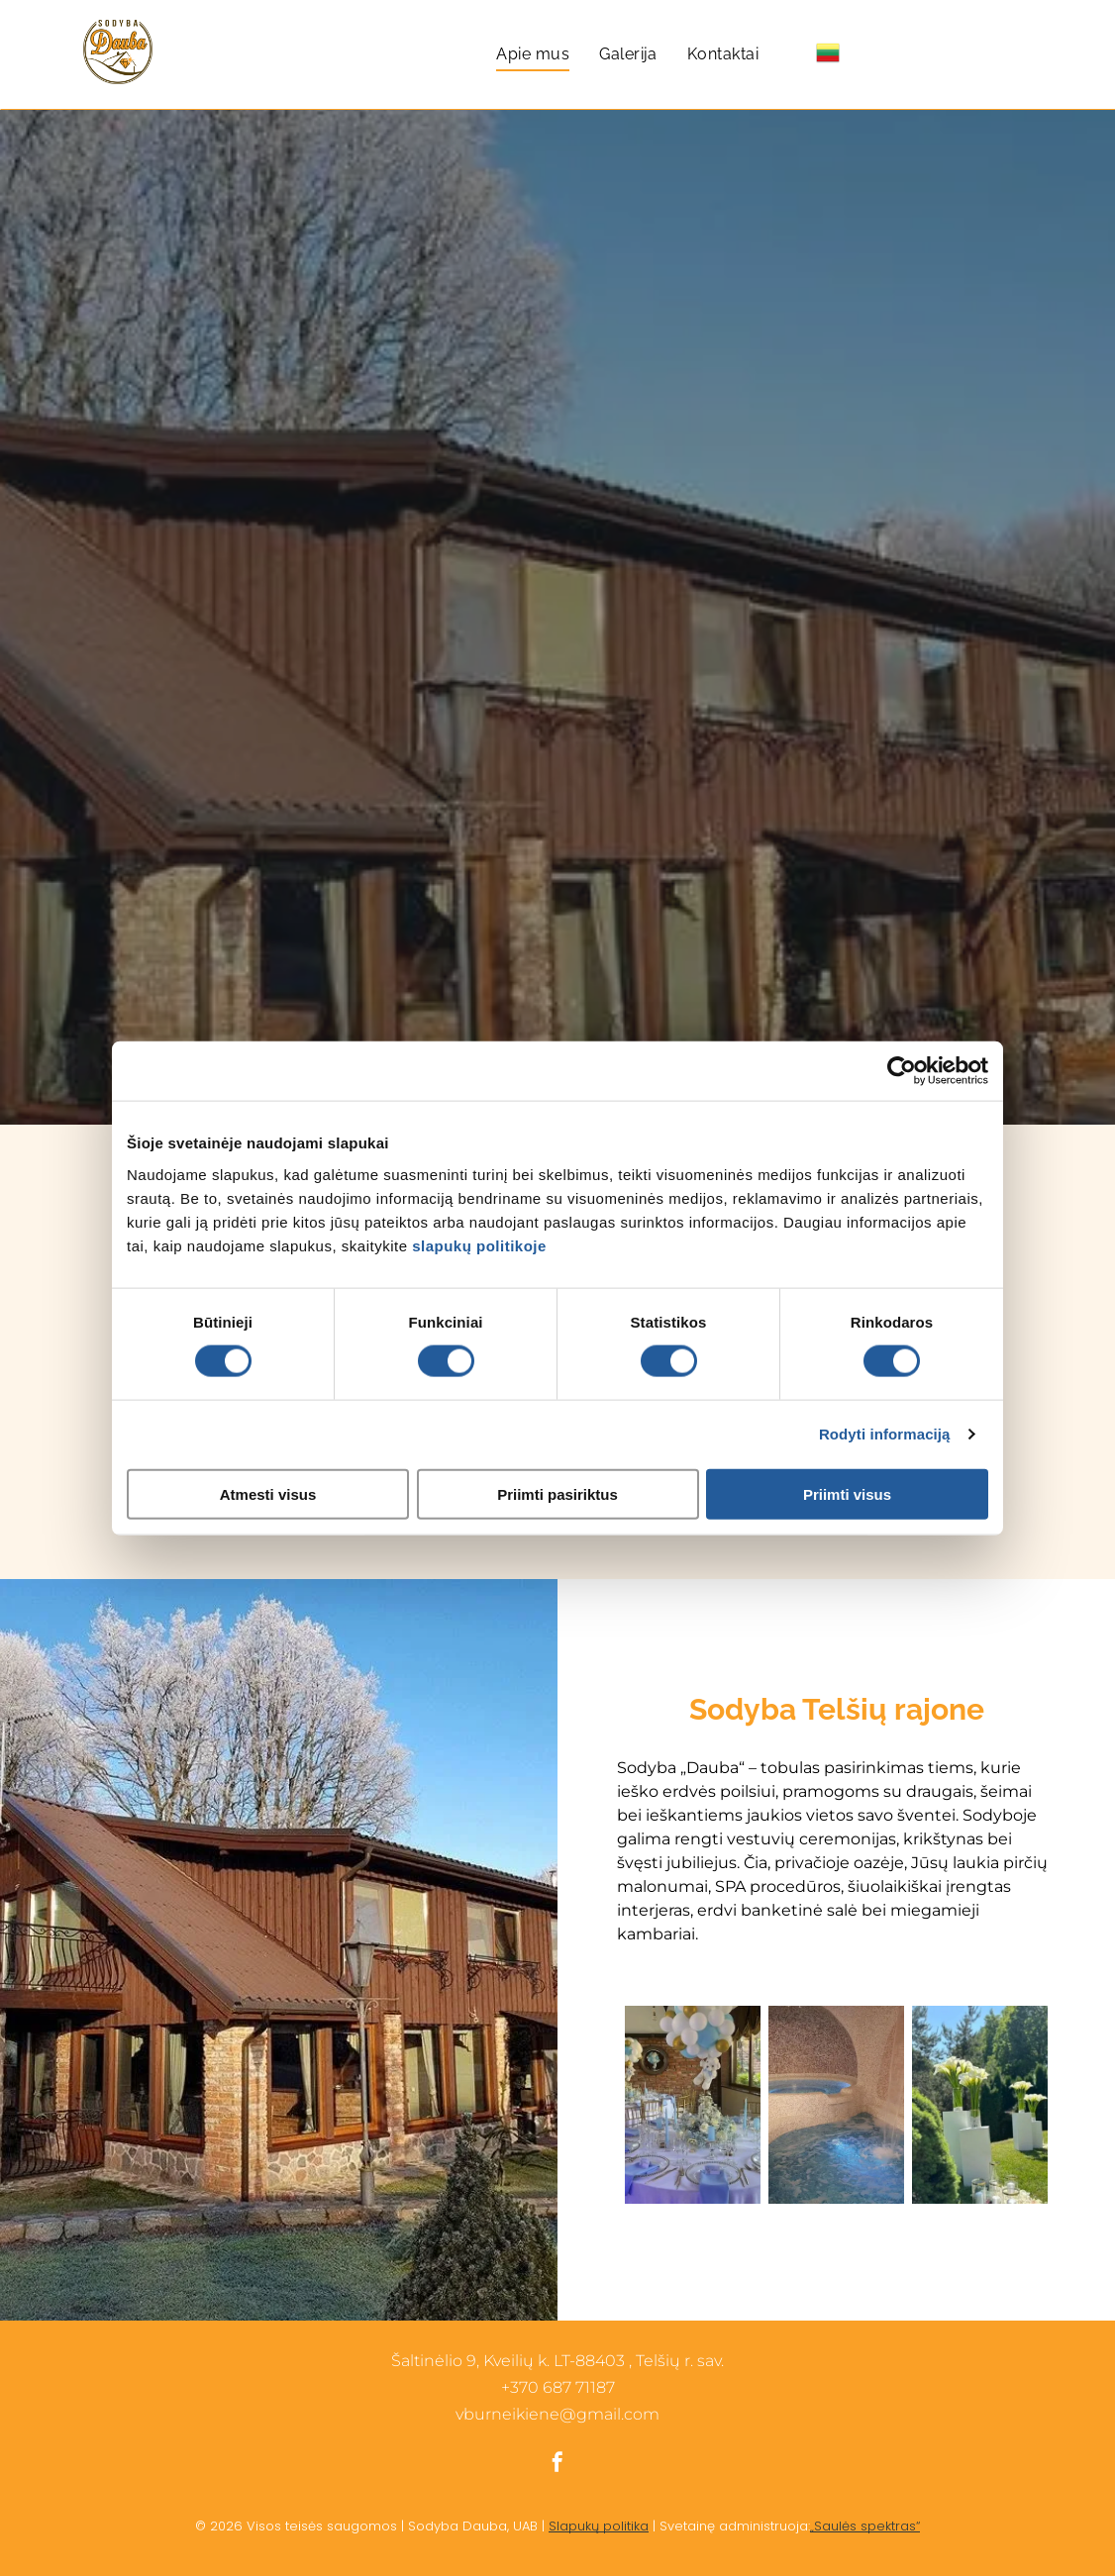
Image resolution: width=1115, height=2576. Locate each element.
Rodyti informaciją (885, 1434)
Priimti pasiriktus (557, 1493)
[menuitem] (532, 54)
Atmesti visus (268, 1493)
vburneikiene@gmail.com (557, 2414)
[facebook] (557, 2464)
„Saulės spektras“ (865, 2526)
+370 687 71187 (558, 2387)
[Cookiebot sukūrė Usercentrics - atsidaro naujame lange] (901, 1071)
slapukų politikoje (479, 1245)
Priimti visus (847, 1493)
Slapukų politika (599, 2526)
